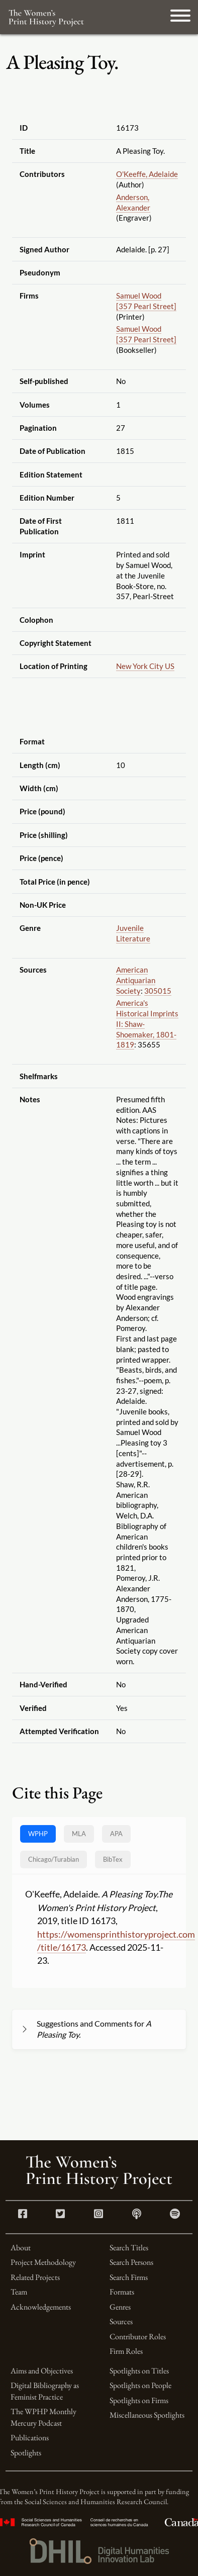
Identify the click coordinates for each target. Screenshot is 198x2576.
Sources (121, 2321)
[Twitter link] (60, 2215)
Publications (30, 2437)
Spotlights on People (140, 2385)
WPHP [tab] (38, 1834)
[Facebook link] (22, 2215)
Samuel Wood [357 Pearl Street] (146, 301)
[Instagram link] (98, 2215)
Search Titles (129, 2247)
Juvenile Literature (133, 933)
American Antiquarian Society (135, 980)
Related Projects (35, 2277)
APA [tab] (116, 1834)
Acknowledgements (41, 2307)
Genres (120, 2307)
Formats (122, 2291)
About (21, 2247)
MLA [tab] (79, 1834)
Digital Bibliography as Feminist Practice (45, 2391)
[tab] (53, 1859)
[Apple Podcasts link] (136, 2215)
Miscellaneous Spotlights (147, 2415)
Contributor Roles (138, 2336)
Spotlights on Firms (139, 2400)
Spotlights (26, 2452)
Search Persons (131, 2262)
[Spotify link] (175, 2215)
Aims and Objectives (42, 2370)
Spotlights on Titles (139, 2370)
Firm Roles (126, 2351)
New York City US (145, 666)
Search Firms (129, 2277)
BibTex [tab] (113, 1859)
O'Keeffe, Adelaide (147, 173)
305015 (157, 990)
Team (19, 2291)
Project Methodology (43, 2262)
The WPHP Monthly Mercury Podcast (43, 2417)
